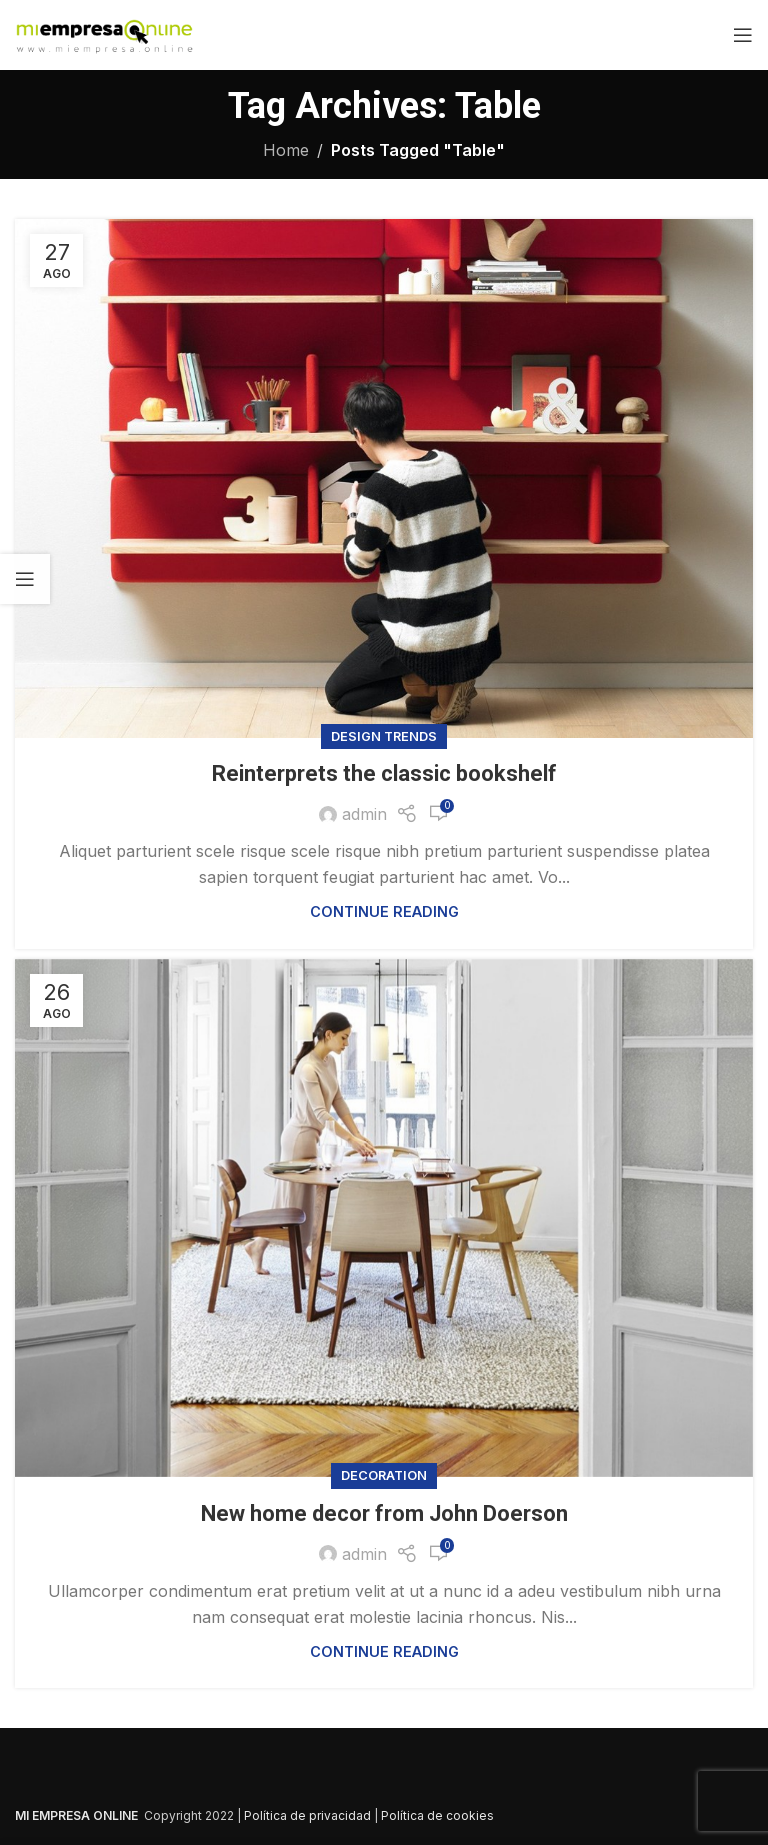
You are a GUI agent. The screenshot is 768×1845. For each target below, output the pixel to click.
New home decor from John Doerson (384, 1513)
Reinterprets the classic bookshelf (384, 773)
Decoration (384, 1475)
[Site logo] (104, 33)
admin (364, 814)
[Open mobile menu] (743, 35)
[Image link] (265, 1776)
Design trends (384, 736)
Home (286, 150)
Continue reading (384, 911)
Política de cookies (437, 1815)
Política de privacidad (307, 1815)
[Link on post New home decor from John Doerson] (384, 1218)
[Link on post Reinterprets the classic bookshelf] (384, 478)
